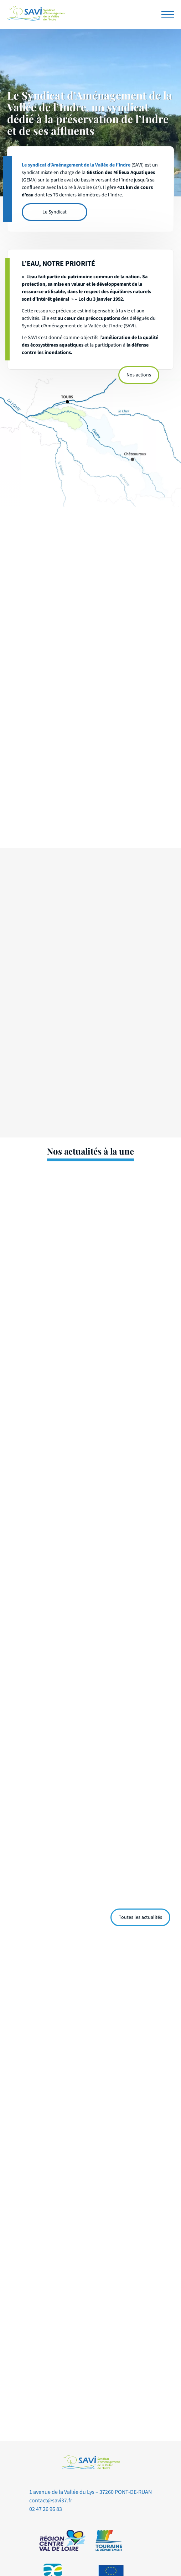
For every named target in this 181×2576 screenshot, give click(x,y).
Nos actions (138, 375)
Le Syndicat (54, 212)
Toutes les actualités (140, 1917)
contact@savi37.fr (50, 2500)
